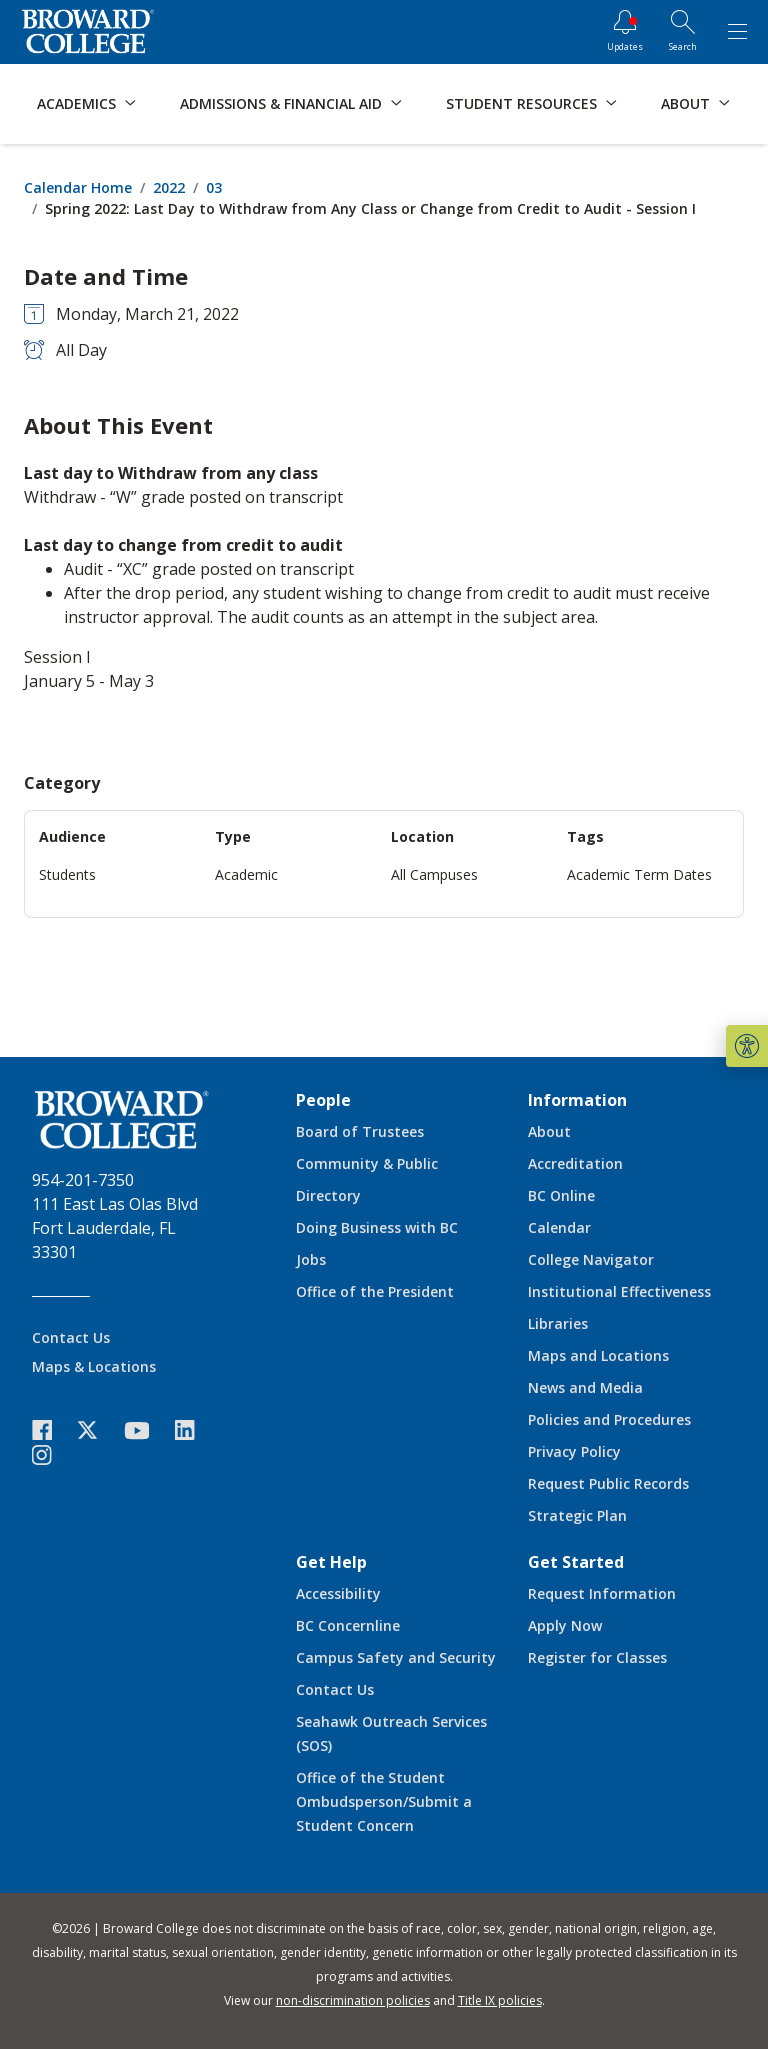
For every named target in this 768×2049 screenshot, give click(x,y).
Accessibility (338, 1593)
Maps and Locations (598, 1355)
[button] (747, 1046)
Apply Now (565, 1625)
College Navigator (591, 1259)
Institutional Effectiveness (619, 1291)
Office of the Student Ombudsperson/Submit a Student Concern (384, 1801)
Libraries (558, 1323)
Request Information (602, 1593)
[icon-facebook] (52, 1430)
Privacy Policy (574, 1451)
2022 (169, 187)
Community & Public (367, 1163)
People (323, 1100)
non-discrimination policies (353, 2000)
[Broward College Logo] (88, 32)
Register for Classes (597, 1657)
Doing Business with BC (377, 1227)
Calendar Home (78, 187)
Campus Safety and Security (396, 1657)
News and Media (585, 1387)
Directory (328, 1195)
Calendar (559, 1227)
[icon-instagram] (52, 1455)
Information (577, 1100)
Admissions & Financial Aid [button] (281, 103)
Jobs (311, 1259)
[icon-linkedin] (195, 1430)
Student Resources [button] (521, 103)
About (549, 1131)
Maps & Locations (94, 1366)
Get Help (331, 1562)
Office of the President (375, 1291)
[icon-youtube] (146, 1430)
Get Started (576, 1562)
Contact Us (71, 1337)
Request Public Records (608, 1483)
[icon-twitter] (98, 1430)
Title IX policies (500, 2000)
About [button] (685, 103)
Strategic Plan (577, 1515)
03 (214, 187)
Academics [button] (76, 103)
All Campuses (434, 874)
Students (67, 874)
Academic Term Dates (639, 874)
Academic (246, 874)
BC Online (561, 1195)
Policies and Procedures (609, 1419)
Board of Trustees (360, 1131)
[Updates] (625, 32)
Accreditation (575, 1163)
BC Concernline (348, 1625)
